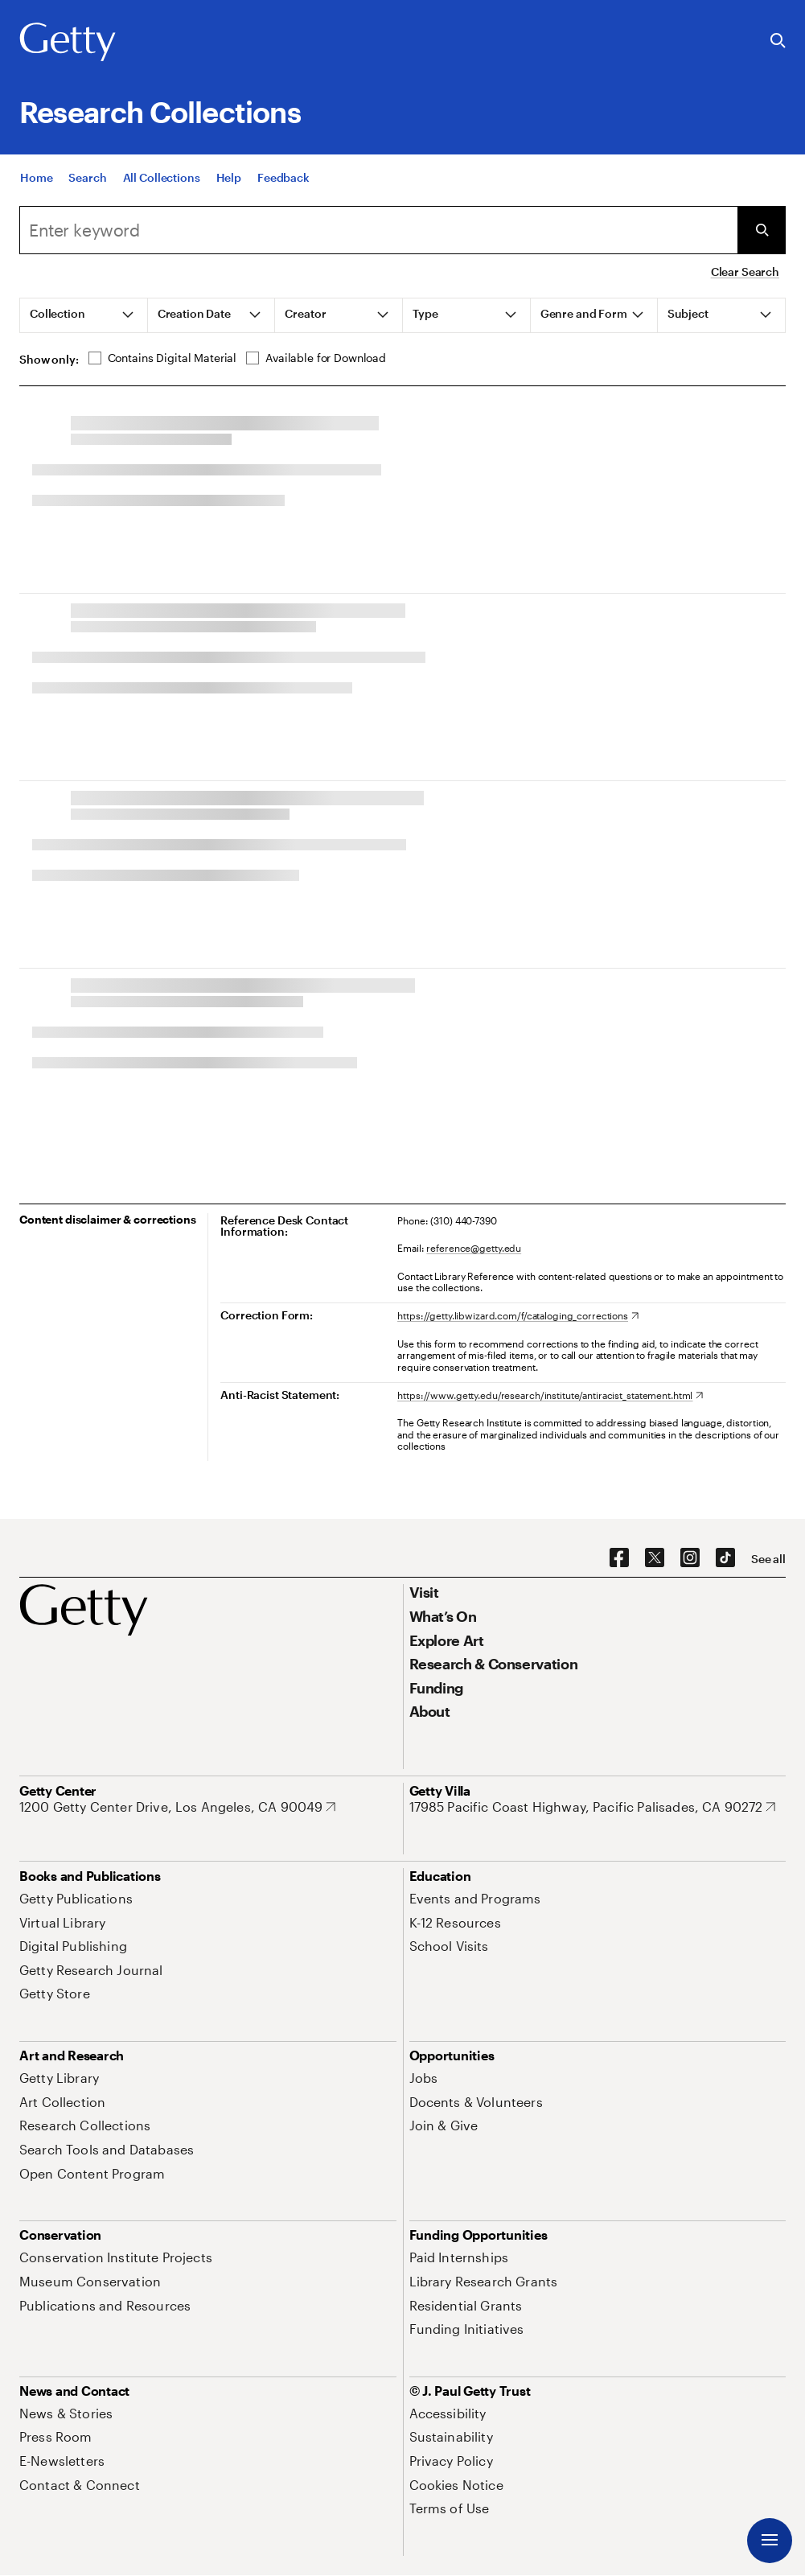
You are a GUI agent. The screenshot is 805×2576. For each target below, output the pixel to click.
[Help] (228, 187)
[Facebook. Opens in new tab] (619, 1558)
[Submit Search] (761, 230)
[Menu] (769, 2540)
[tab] (84, 315)
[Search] (87, 187)
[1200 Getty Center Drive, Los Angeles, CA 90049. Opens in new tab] (177, 1807)
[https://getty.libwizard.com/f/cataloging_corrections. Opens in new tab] (518, 1315)
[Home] (36, 187)
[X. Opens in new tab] (654, 1558)
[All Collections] (161, 187)
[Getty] (67, 43)
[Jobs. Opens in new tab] (423, 2077)
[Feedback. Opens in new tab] (283, 187)
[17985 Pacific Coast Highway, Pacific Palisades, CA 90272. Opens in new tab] (592, 1807)
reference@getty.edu (473, 1247)
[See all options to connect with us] (768, 1559)
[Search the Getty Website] (778, 41)
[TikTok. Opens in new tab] (725, 1558)
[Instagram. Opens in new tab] (690, 1558)
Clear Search (745, 271)
